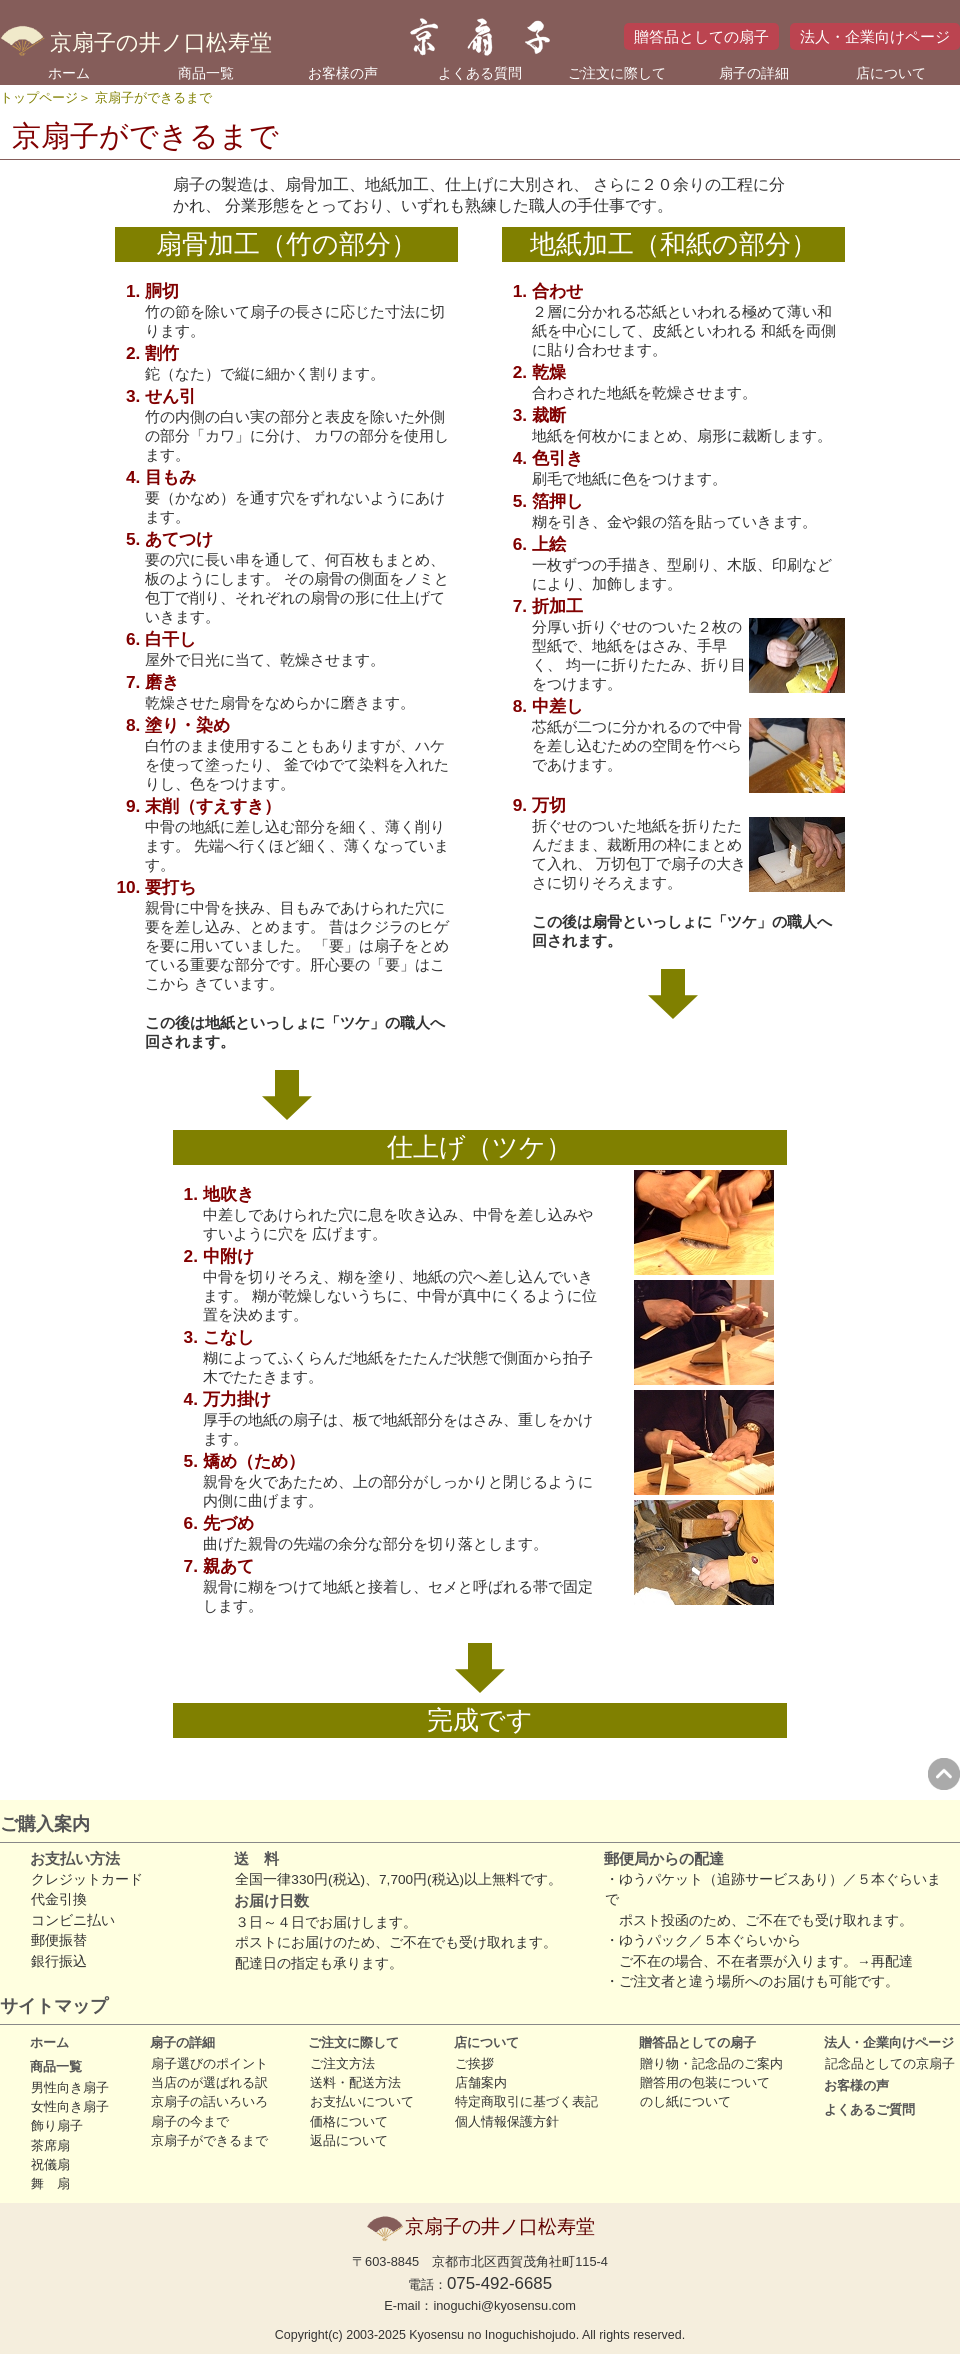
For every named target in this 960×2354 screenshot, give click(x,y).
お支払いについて (362, 2101)
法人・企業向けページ (875, 36)
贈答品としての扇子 (701, 36)
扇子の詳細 (754, 73)
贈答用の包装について (705, 2082)
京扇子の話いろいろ (209, 2101)
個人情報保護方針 (507, 2121)
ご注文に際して (617, 73)
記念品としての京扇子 (890, 2063)
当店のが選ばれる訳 (209, 2082)
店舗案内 (481, 2082)
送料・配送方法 (355, 2082)
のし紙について (685, 2101)
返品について (349, 2140)
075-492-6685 (499, 2283)
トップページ (39, 97)
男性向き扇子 (70, 2087)
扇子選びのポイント (209, 2063)
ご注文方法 (342, 2063)
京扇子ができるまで (209, 2140)
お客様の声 (343, 73)
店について (891, 73)
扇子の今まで (190, 2121)
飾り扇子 (57, 2125)
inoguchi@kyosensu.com (504, 2305)
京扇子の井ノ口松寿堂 (136, 42)
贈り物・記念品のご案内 (711, 2063)
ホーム (69, 73)
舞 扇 (50, 2183)
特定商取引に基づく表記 (526, 2101)
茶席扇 (50, 2145)
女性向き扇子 (70, 2106)
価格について (349, 2121)
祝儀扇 (50, 2164)
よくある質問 (480, 73)
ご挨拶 (474, 2063)
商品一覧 (206, 73)
